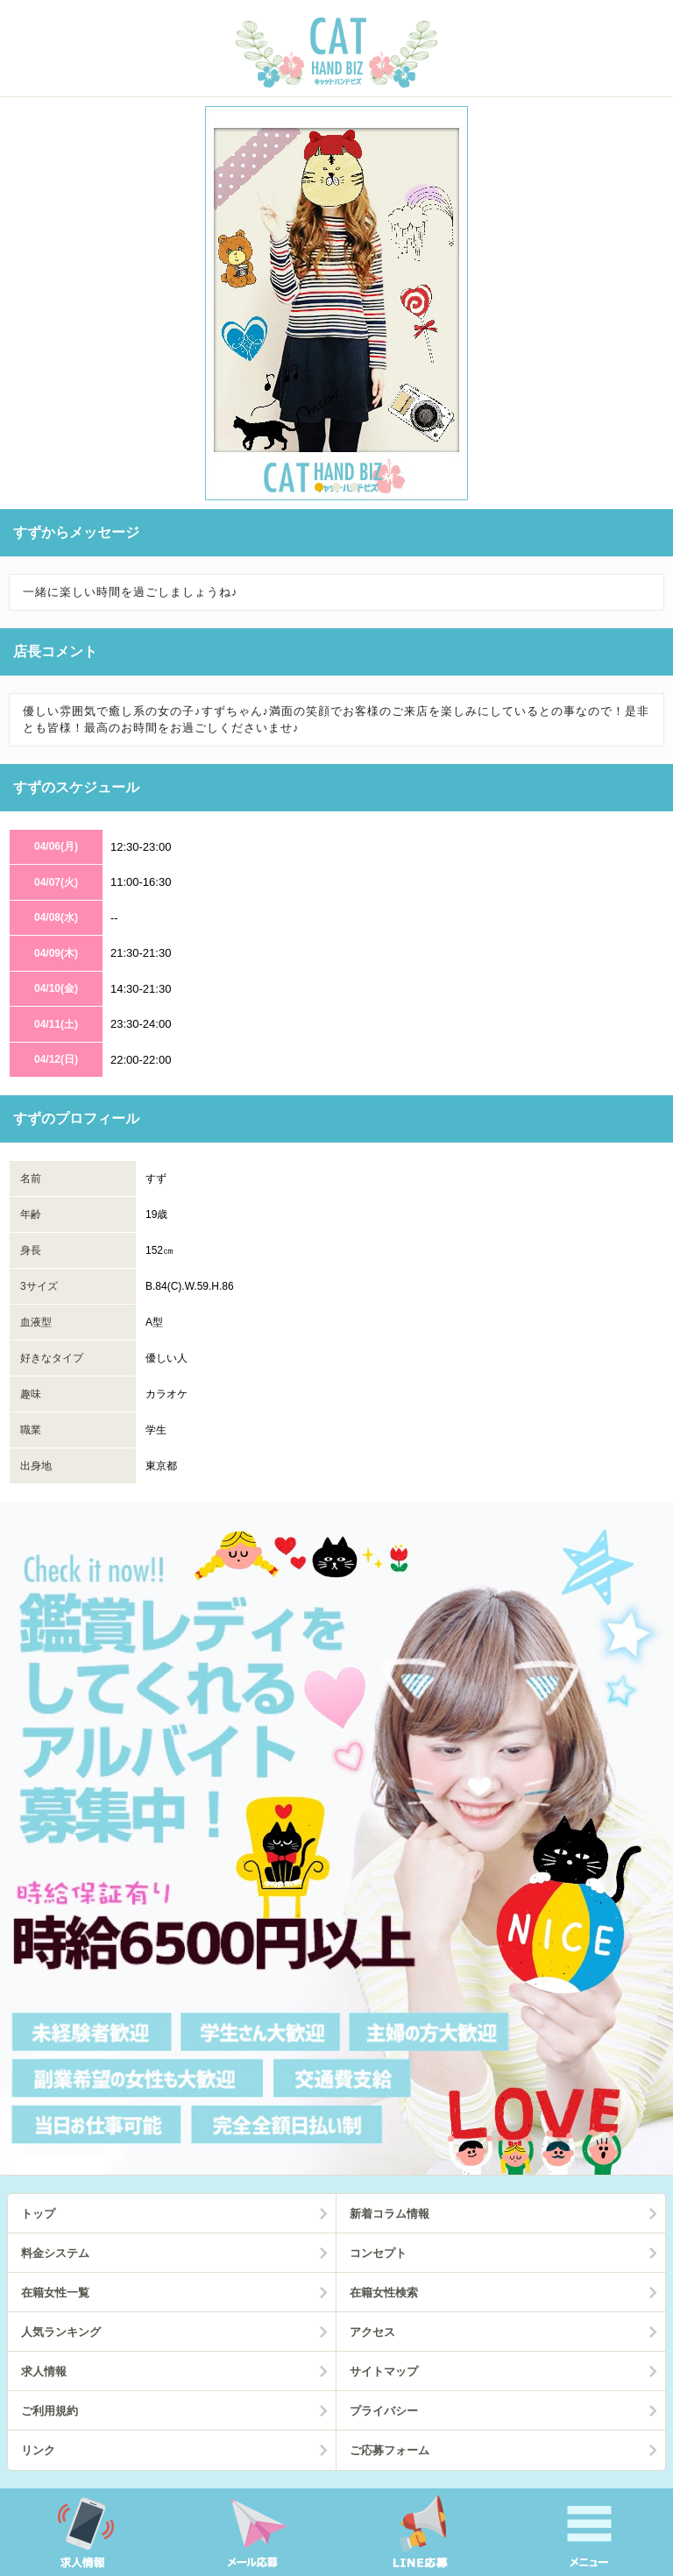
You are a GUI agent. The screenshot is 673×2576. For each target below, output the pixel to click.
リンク (38, 2450)
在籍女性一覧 (55, 2292)
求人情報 (44, 2371)
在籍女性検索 (384, 2292)
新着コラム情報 (389, 2213)
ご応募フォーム (389, 2450)
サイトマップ (384, 2371)
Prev (26, 306)
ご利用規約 (49, 2410)
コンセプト (378, 2253)
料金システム (55, 2253)
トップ (38, 2213)
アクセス (372, 2332)
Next (646, 306)
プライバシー (384, 2410)
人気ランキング (61, 2332)
